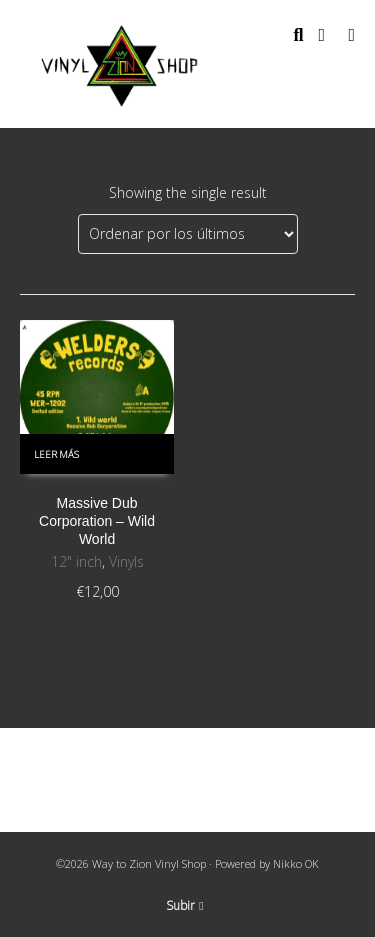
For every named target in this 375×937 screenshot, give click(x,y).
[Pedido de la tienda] (188, 234)
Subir (184, 905)
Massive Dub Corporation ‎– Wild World (97, 521)
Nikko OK (296, 863)
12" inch (76, 561)
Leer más (56, 454)
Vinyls (126, 561)
